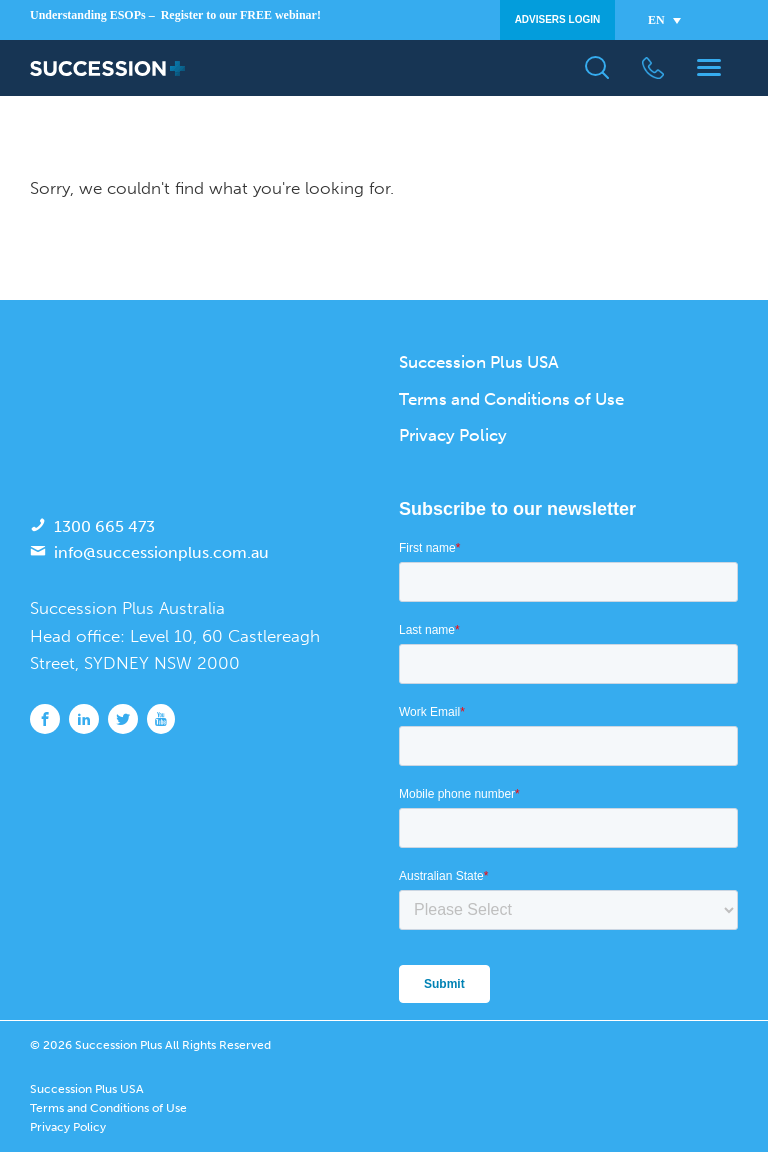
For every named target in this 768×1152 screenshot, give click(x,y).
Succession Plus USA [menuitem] (479, 362)
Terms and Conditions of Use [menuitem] (511, 399)
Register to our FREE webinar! (241, 15)
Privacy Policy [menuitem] (453, 435)
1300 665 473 (104, 526)
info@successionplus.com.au (161, 552)
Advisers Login (558, 19)
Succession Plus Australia (127, 608)
